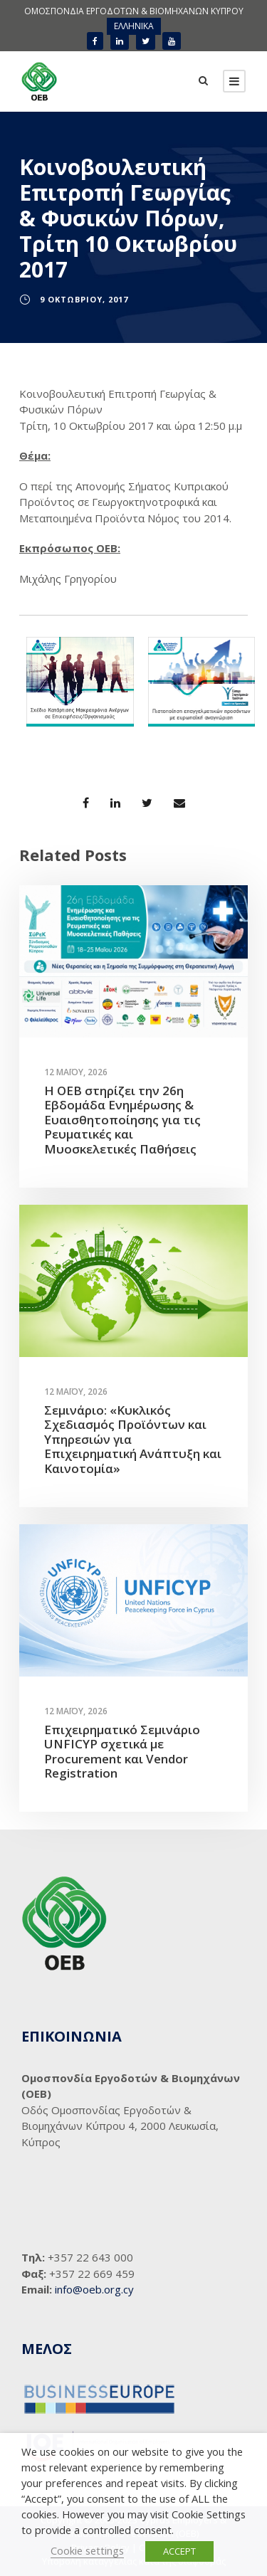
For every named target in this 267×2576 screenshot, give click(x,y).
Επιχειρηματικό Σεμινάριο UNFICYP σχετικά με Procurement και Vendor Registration (122, 1751)
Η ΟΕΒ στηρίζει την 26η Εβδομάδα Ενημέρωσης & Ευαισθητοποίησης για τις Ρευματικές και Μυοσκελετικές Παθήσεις (122, 1119)
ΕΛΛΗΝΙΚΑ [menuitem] (134, 26)
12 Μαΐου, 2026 (76, 1072)
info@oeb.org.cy (94, 2289)
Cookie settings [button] (87, 2550)
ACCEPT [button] (179, 2551)
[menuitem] (134, 26)
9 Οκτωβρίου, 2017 (84, 299)
